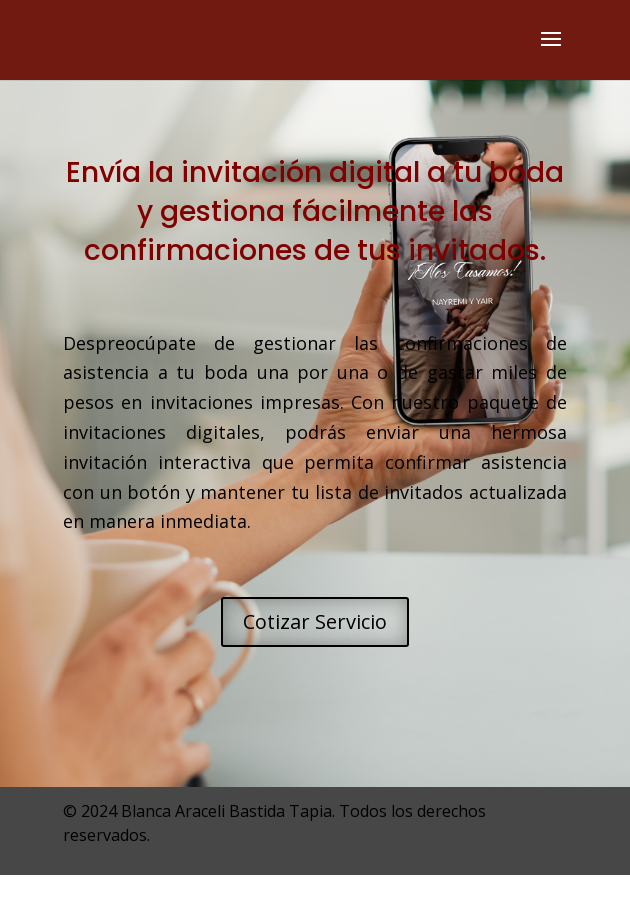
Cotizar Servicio (315, 621)
